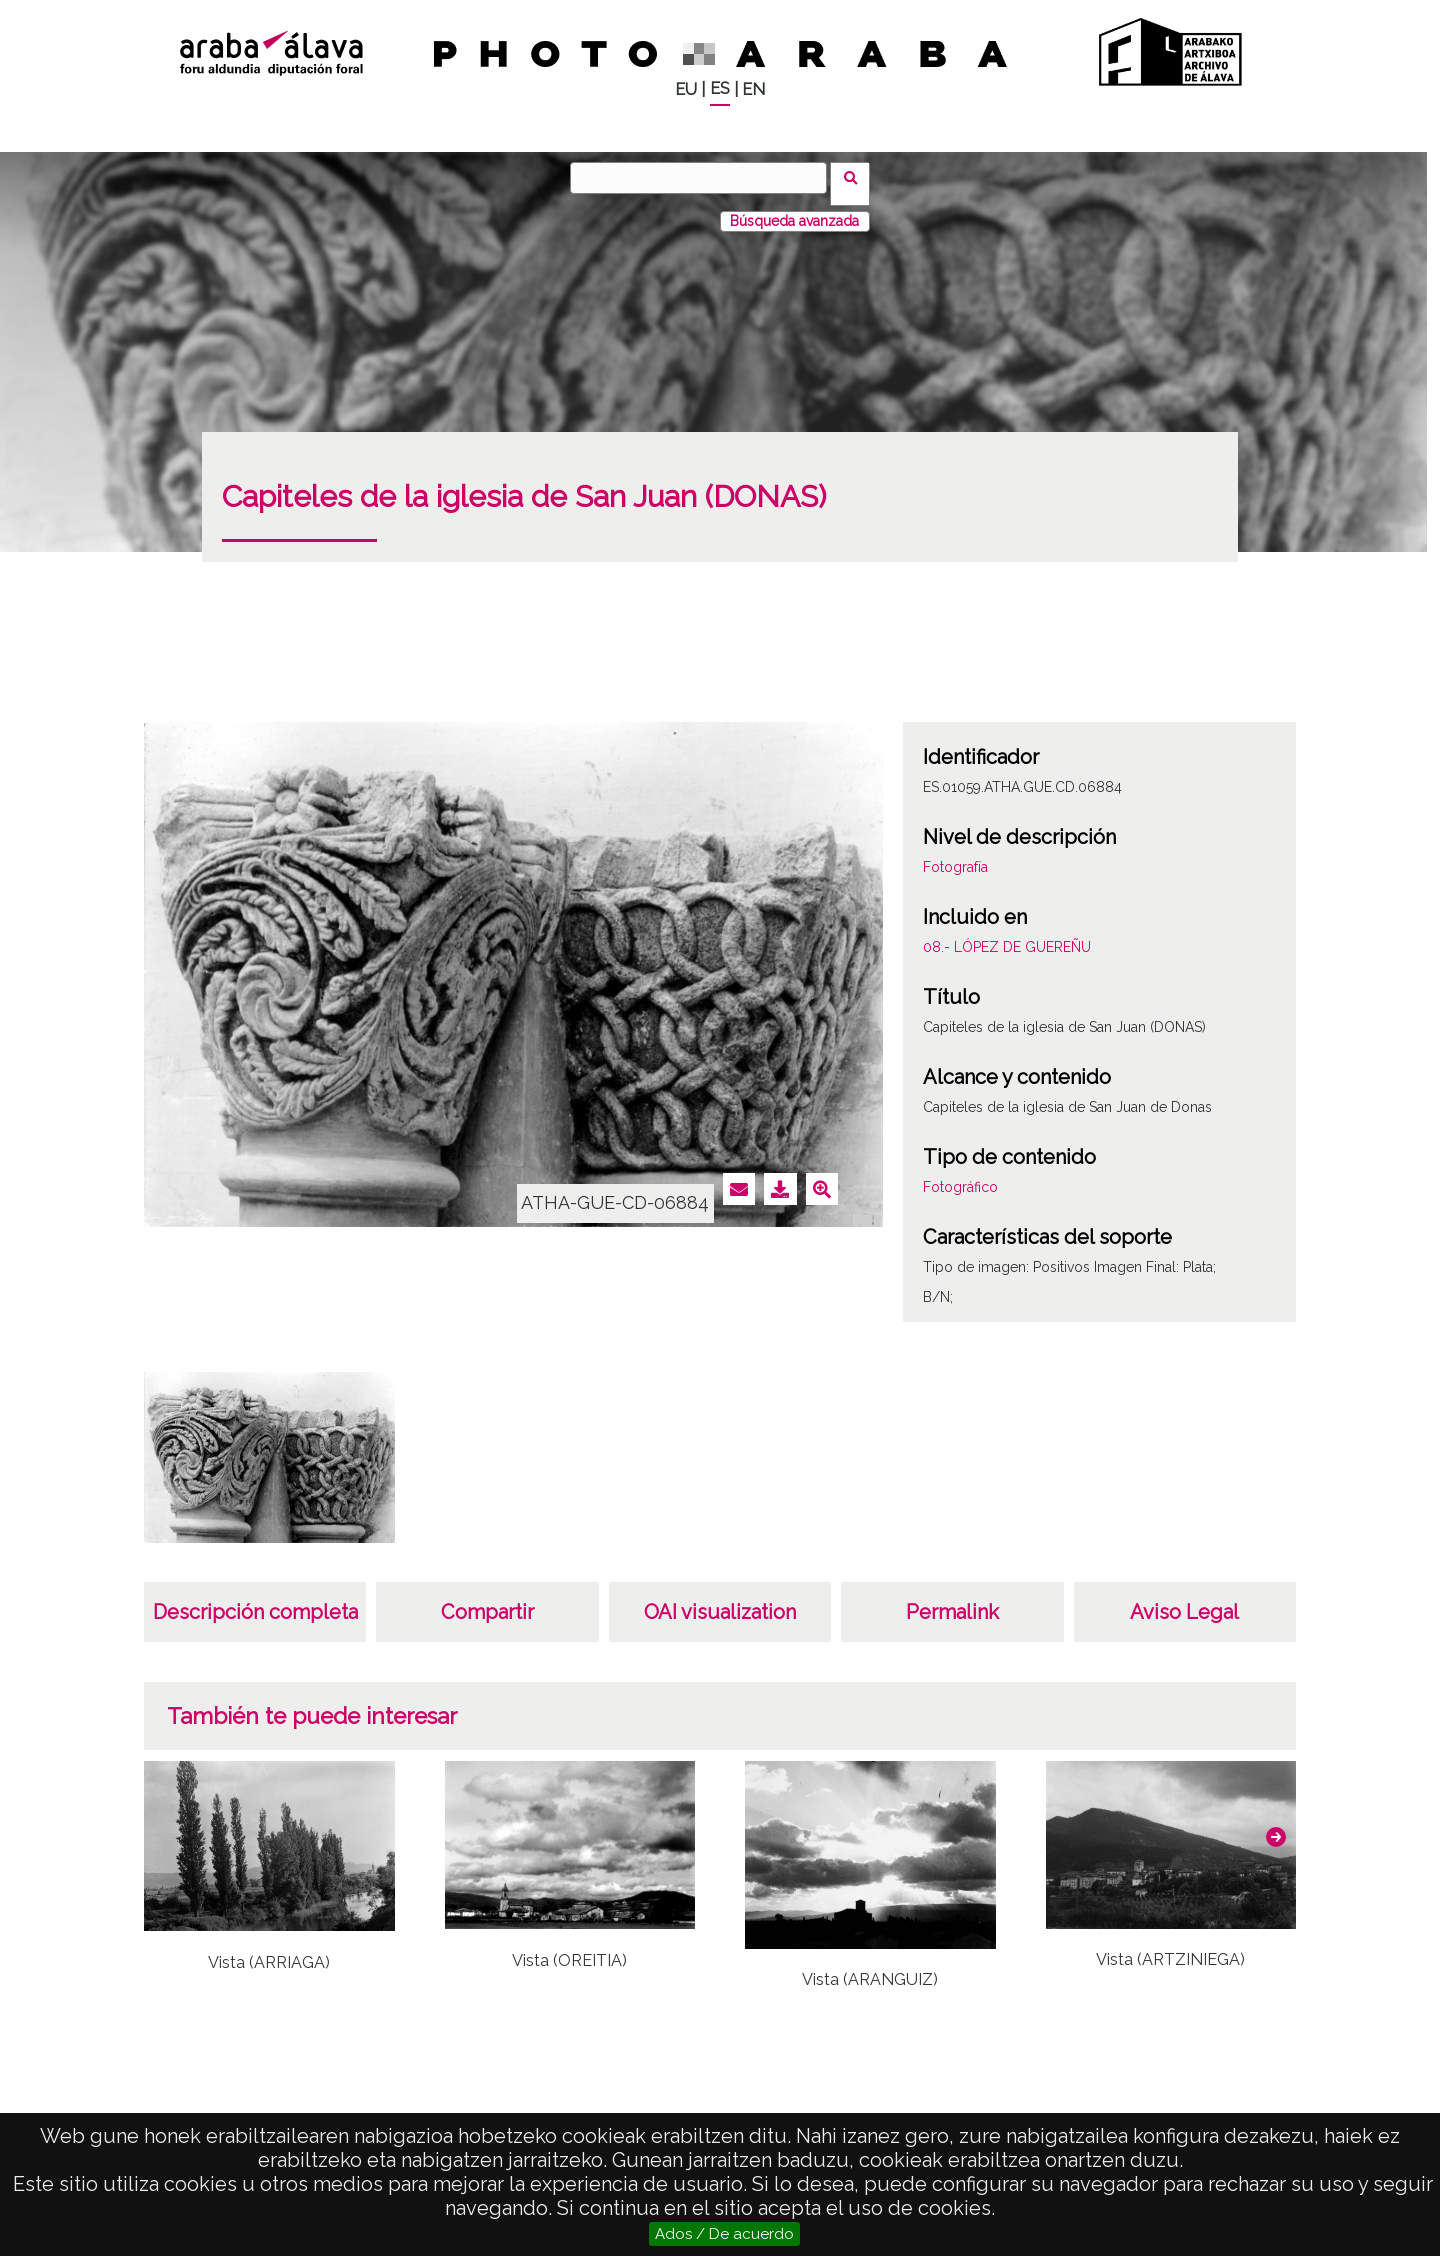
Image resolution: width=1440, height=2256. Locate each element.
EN (753, 89)
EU (686, 89)
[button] (1276, 1825)
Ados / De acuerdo (724, 2234)
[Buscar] (705, 178)
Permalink (952, 1600)
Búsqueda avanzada (794, 209)
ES (720, 88)
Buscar (856, 177)
